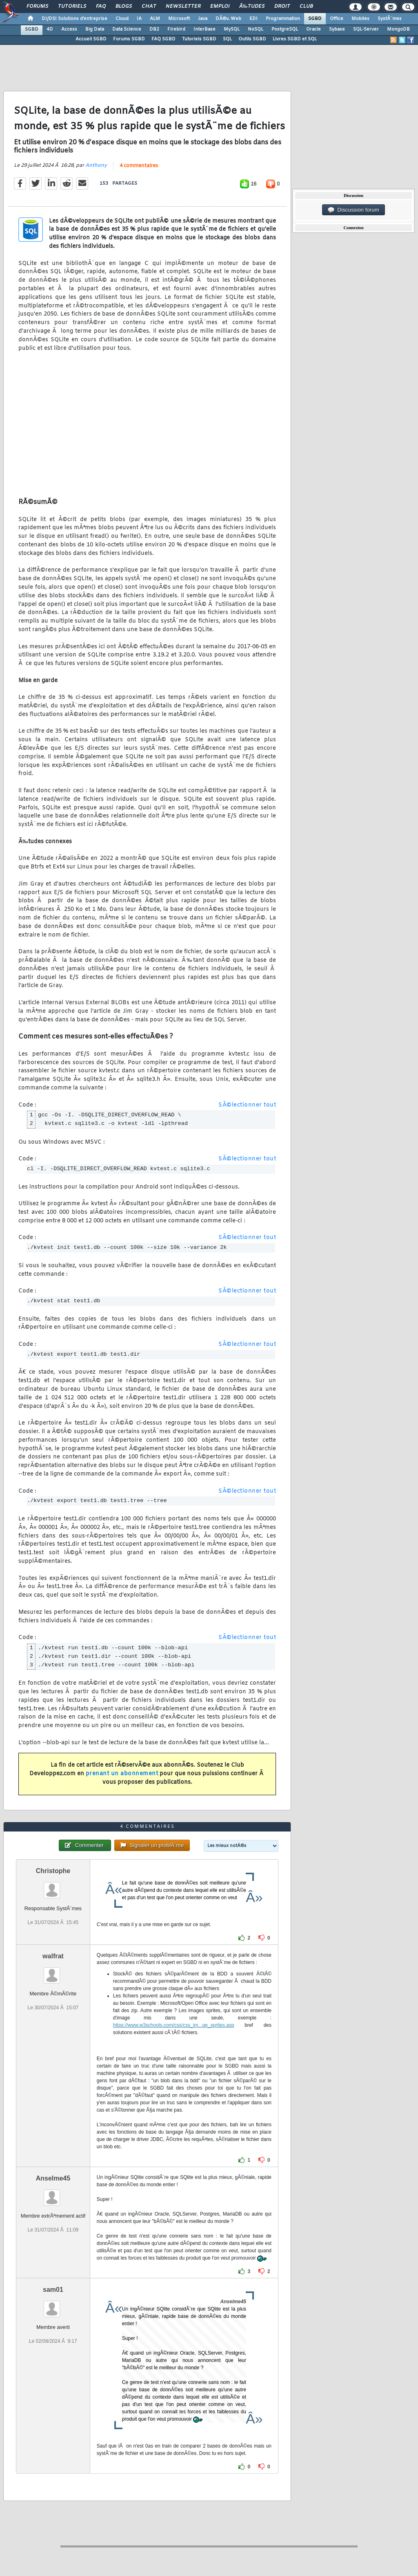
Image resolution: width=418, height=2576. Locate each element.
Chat (149, 6)
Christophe (53, 1870)
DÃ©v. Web (228, 19)
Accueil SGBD (91, 39)
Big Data (94, 29)
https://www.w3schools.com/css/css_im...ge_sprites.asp (173, 2025)
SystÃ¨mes (390, 19)
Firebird (176, 29)
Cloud (122, 19)
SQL (227, 39)
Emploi (219, 6)
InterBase (204, 29)
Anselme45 (53, 2178)
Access (69, 29)
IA (139, 19)
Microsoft (179, 19)
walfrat (53, 1956)
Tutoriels (72, 6)
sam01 (53, 2289)
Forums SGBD (129, 39)
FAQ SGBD (163, 39)
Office (336, 19)
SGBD (315, 19)
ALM (155, 19)
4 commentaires (139, 166)
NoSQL (255, 29)
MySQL (232, 29)
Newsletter (183, 6)
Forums (37, 6)
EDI (253, 19)
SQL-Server (366, 29)
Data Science (126, 29)
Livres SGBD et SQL (295, 39)
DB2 (154, 29)
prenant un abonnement (122, 1774)
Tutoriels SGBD (199, 39)
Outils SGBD (252, 39)
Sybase (337, 29)
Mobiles (360, 19)
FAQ (101, 6)
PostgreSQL (284, 29)
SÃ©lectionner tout (247, 1105)
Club (306, 6)
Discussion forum (353, 210)
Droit (282, 6)
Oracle (313, 29)
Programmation (283, 19)
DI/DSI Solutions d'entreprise (74, 19)
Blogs (124, 6)
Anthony (96, 165)
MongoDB (398, 29)
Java (202, 19)
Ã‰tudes (251, 6)
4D (50, 29)
